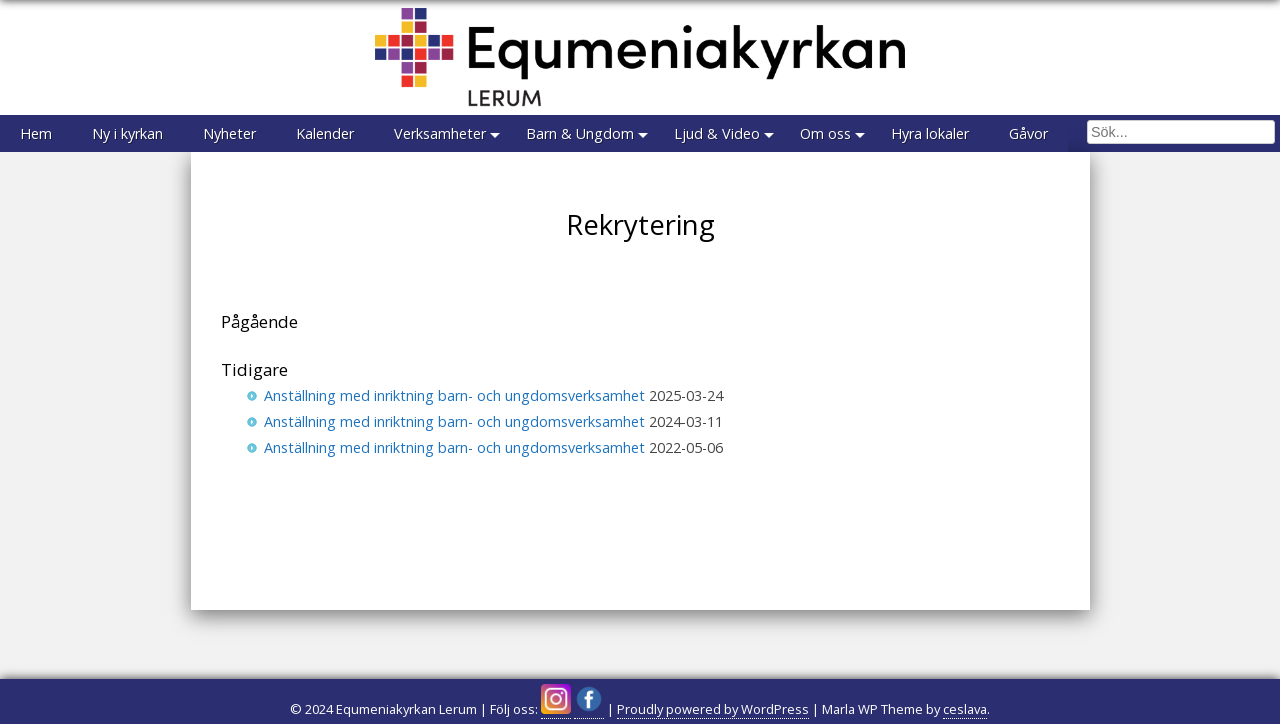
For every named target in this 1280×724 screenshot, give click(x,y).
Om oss (825, 133)
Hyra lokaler (930, 133)
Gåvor (1028, 133)
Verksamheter (440, 133)
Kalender (325, 133)
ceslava (965, 709)
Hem (36, 133)
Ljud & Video (717, 133)
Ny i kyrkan (127, 133)
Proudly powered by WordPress (713, 709)
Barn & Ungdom (580, 133)
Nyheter (229, 133)
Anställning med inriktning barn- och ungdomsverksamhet (454, 395)
